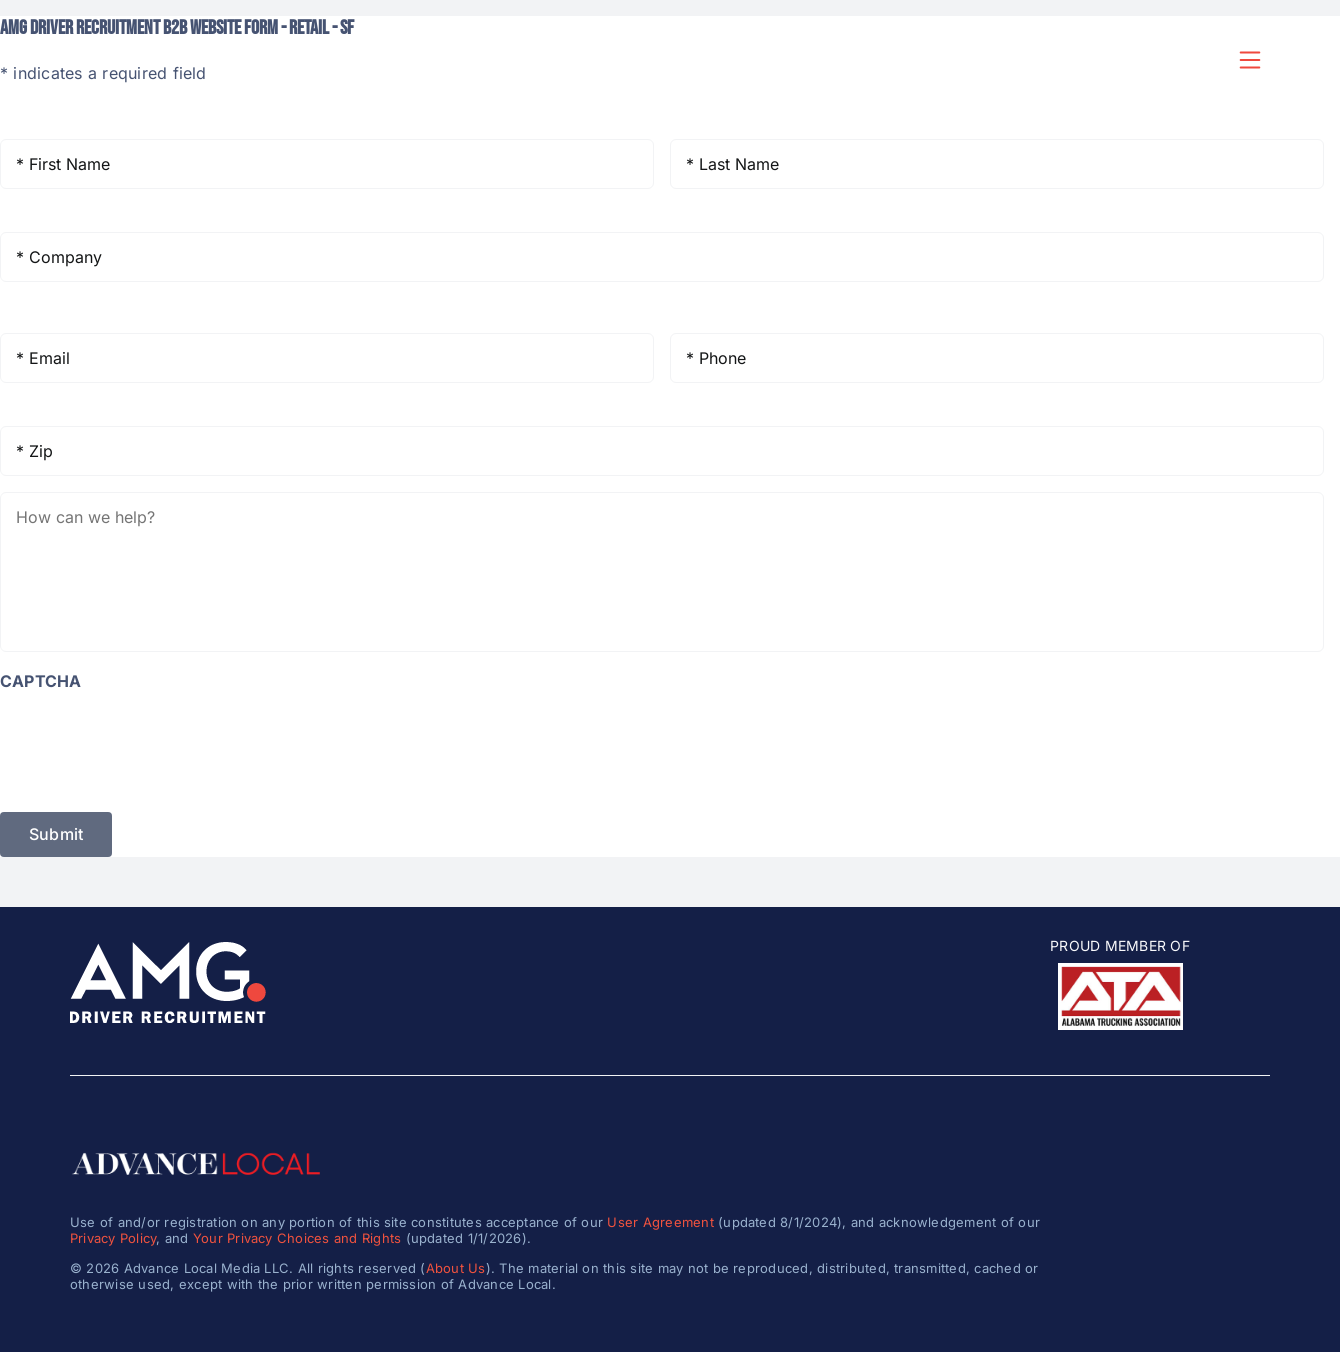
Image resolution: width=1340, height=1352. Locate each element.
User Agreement (660, 1222)
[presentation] (152, 742)
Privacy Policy (113, 1238)
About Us (456, 1268)
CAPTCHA (41, 681)
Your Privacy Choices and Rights (297, 1238)
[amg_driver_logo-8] (168, 950)
